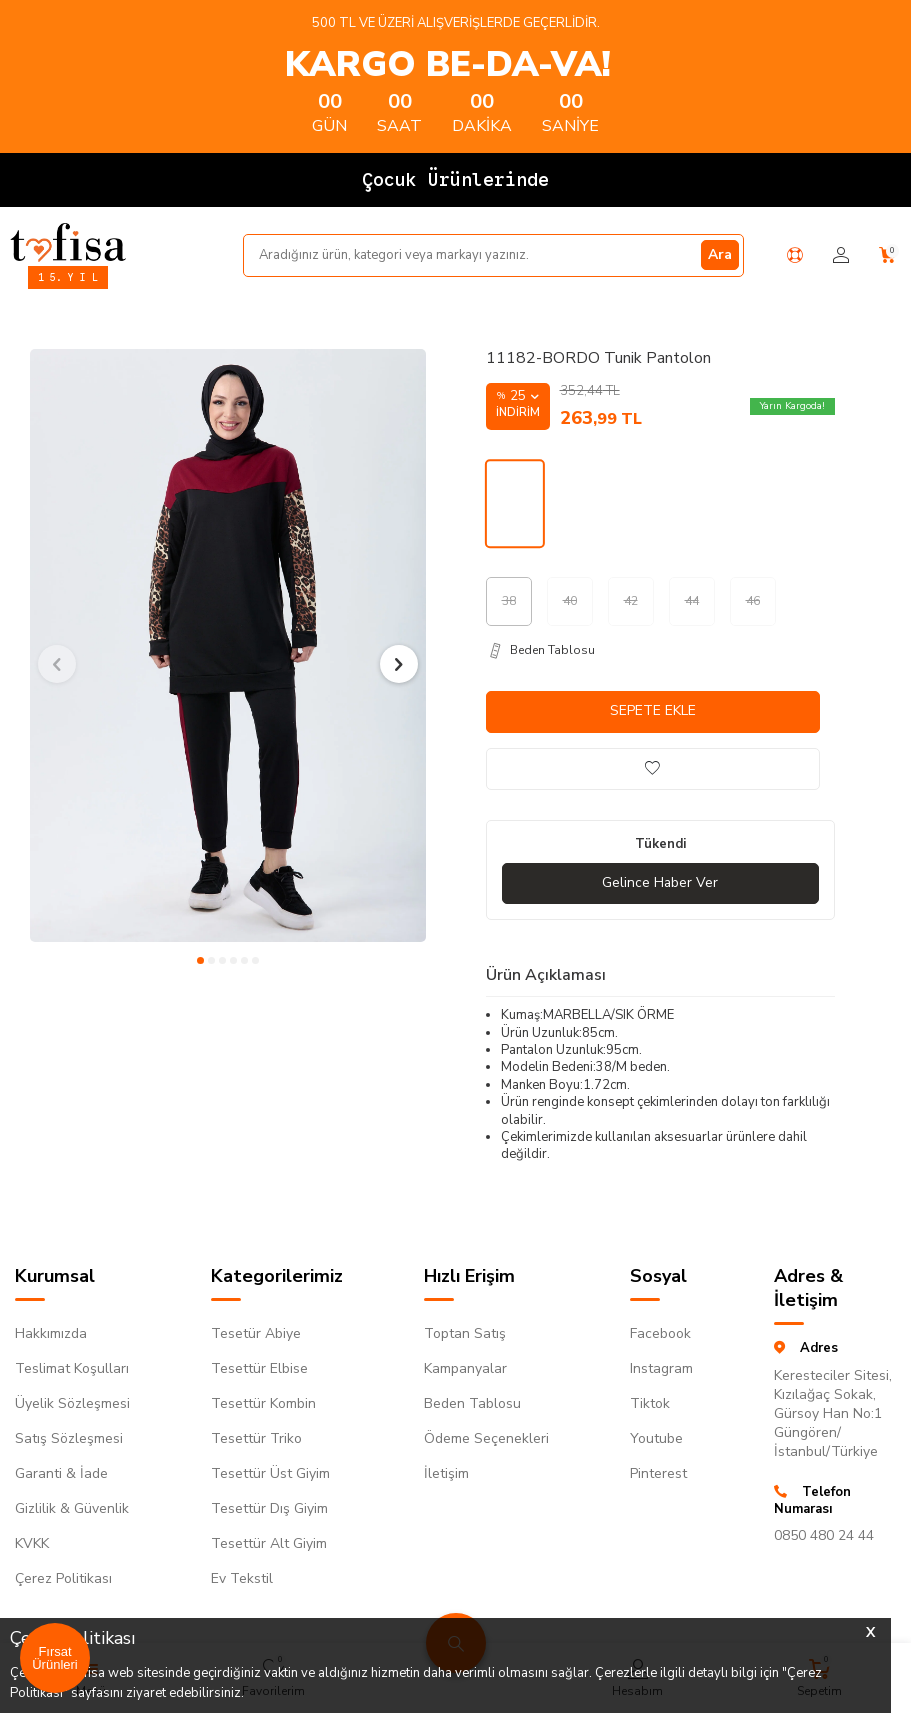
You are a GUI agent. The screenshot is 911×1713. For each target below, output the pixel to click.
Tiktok (650, 1403)
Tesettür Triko (256, 1438)
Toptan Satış (465, 1333)
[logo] (68, 242)
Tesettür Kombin (263, 1403)
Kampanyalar (465, 1368)
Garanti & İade (61, 1473)
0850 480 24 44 (824, 1535)
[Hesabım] (841, 255)
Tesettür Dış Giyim (269, 1508)
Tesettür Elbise (259, 1368)
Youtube (656, 1438)
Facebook (660, 1333)
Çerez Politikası (63, 1578)
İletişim (446, 1473)
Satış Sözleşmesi (69, 1438)
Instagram (661, 1368)
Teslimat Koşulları (72, 1368)
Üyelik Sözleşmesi (72, 1403)
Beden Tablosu (472, 1403)
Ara (720, 254)
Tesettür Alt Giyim (269, 1543)
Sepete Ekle (653, 710)
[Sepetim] (887, 255)
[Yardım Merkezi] (795, 255)
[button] (200, 960)
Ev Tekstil (242, 1578)
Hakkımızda (51, 1333)
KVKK (32, 1543)
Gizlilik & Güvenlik (72, 1508)
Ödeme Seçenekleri (486, 1438)
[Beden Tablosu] (661, 651)
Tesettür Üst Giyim (270, 1473)
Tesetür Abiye (256, 1333)
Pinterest (658, 1473)
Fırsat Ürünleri (55, 1658)
